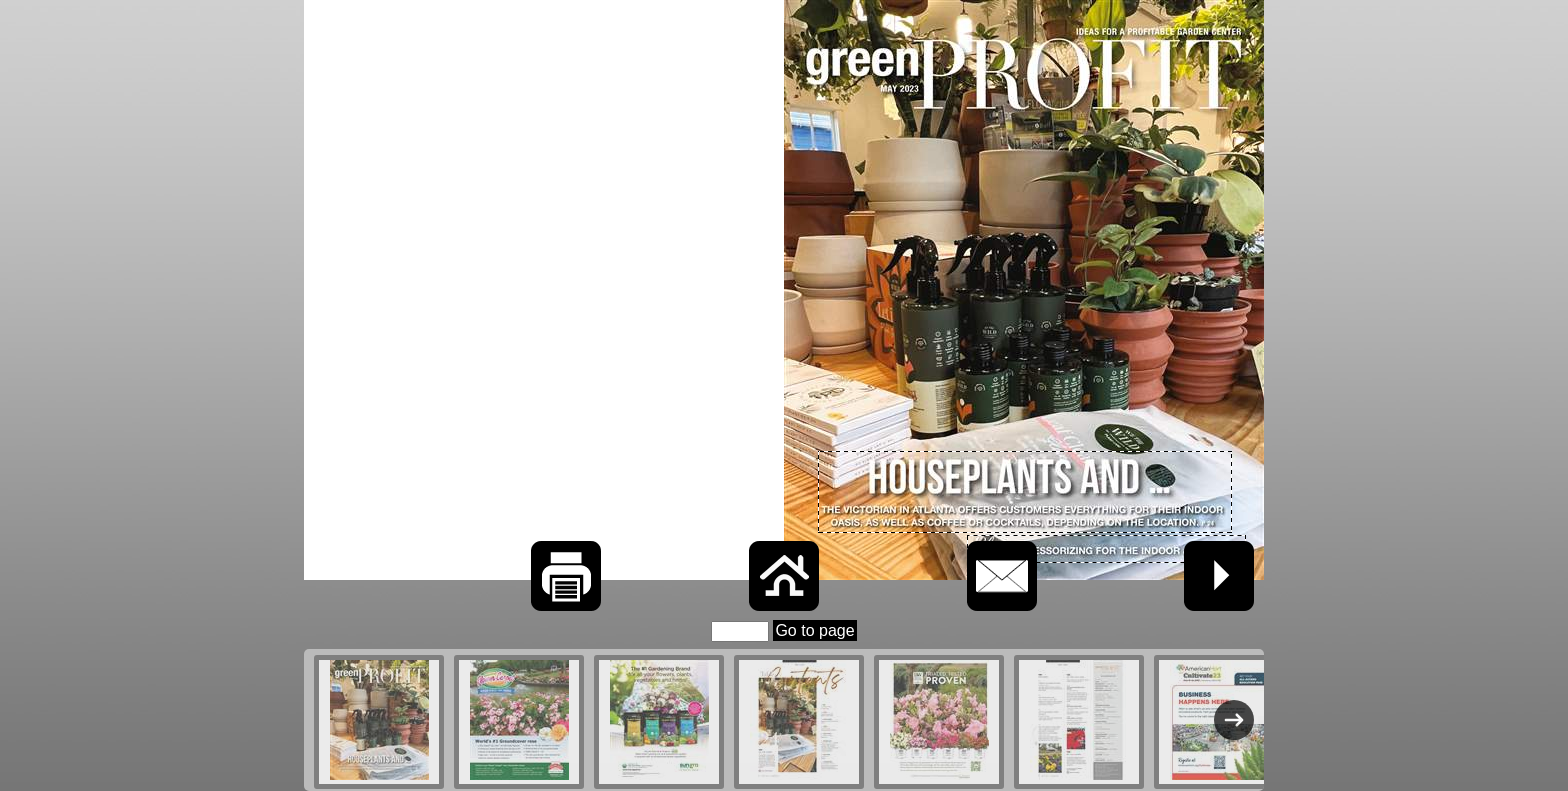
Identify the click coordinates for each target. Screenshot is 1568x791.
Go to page (814, 630)
